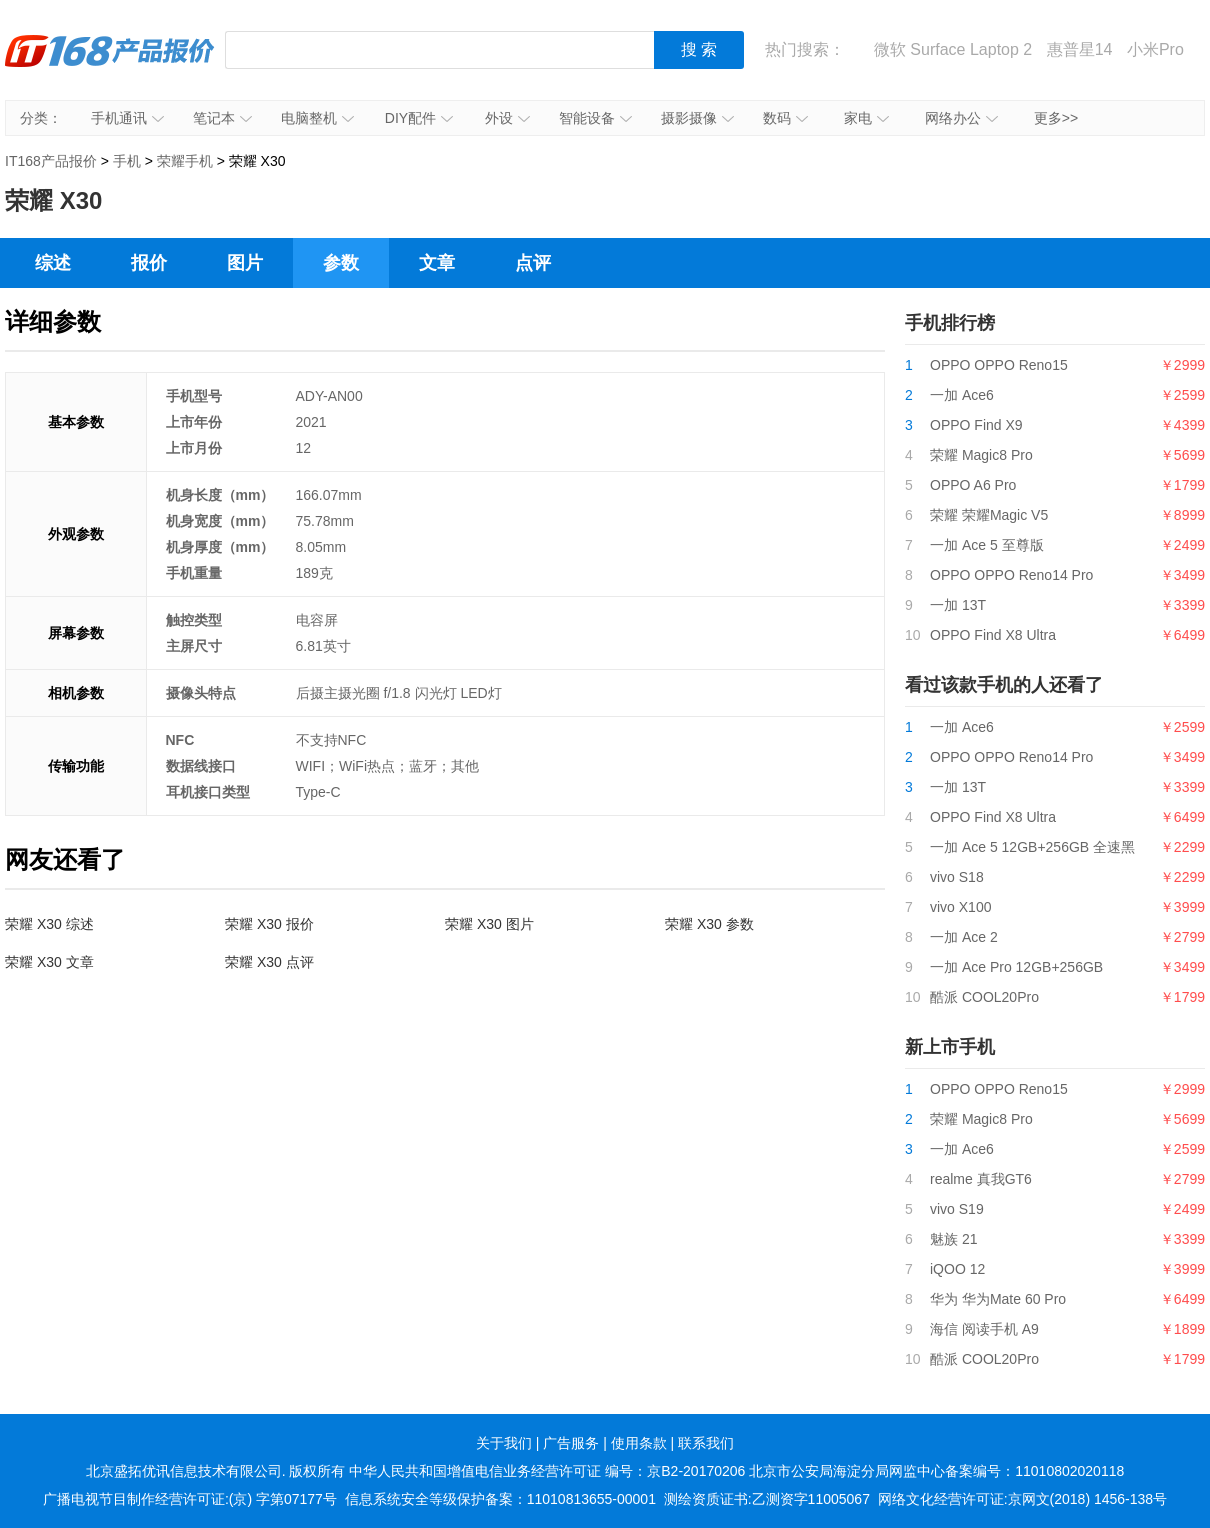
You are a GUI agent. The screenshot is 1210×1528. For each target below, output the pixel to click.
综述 (53, 263)
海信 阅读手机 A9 (984, 1329)
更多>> (1056, 118)
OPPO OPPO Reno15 (999, 365)
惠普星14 (1080, 49)
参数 (341, 263)
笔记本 (222, 118)
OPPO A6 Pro (973, 485)
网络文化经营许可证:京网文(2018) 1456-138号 (1022, 1499)
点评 (533, 263)
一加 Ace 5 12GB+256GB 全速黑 (1032, 847)
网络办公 (961, 118)
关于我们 (504, 1443)
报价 (149, 263)
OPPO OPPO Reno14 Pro (1011, 575)
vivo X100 (960, 907)
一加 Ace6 (962, 395)
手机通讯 (127, 118)
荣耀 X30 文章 (49, 962)
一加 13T (958, 605)
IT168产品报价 (110, 65)
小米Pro (1155, 49)
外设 (507, 118)
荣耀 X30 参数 (709, 924)
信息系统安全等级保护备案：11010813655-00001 (500, 1499)
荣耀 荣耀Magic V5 (989, 515)
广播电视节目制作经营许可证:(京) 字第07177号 (190, 1499)
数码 (785, 118)
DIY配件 (419, 118)
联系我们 (706, 1443)
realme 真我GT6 (981, 1179)
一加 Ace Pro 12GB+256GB (1016, 967)
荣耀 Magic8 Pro (981, 455)
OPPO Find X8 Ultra (993, 635)
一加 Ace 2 (964, 937)
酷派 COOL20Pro (984, 997)
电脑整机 (317, 118)
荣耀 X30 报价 (269, 924)
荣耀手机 (185, 161)
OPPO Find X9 (976, 425)
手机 (127, 161)
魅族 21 (953, 1239)
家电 (866, 118)
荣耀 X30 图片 (489, 924)
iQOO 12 (957, 1269)
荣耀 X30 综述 (49, 924)
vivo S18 (957, 877)
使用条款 (639, 1443)
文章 (437, 263)
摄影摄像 (697, 118)
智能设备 (595, 118)
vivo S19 (957, 1209)
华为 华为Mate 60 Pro (998, 1299)
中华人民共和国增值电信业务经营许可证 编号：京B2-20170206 (547, 1471)
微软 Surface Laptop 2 (953, 49)
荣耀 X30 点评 (269, 962)
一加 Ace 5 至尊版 (987, 545)
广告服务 (571, 1443)
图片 (245, 263)
